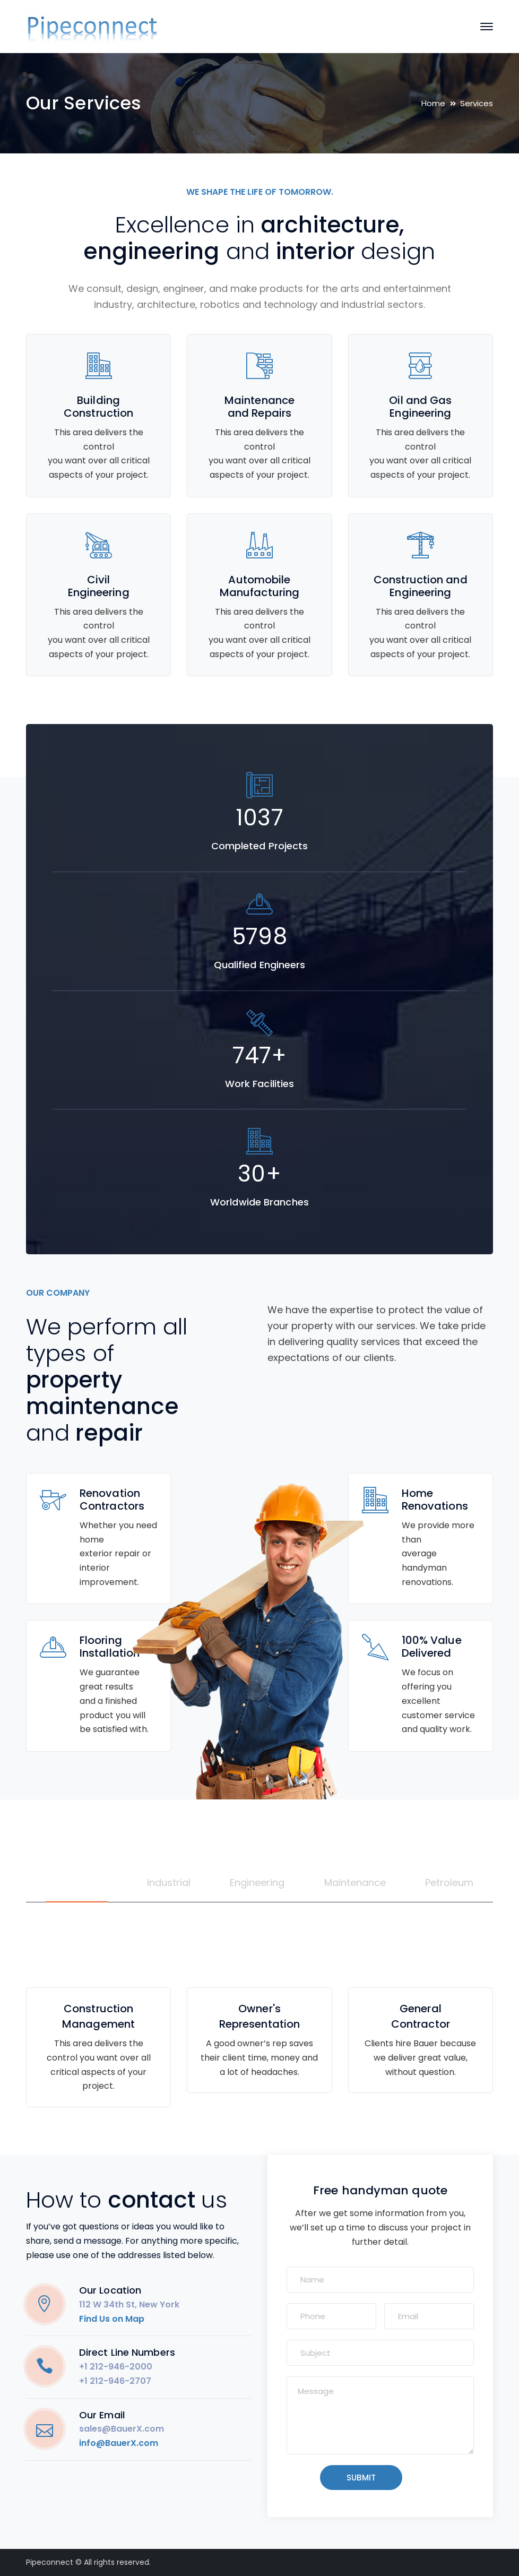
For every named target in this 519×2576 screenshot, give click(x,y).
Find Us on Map (111, 2319)
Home (433, 103)
